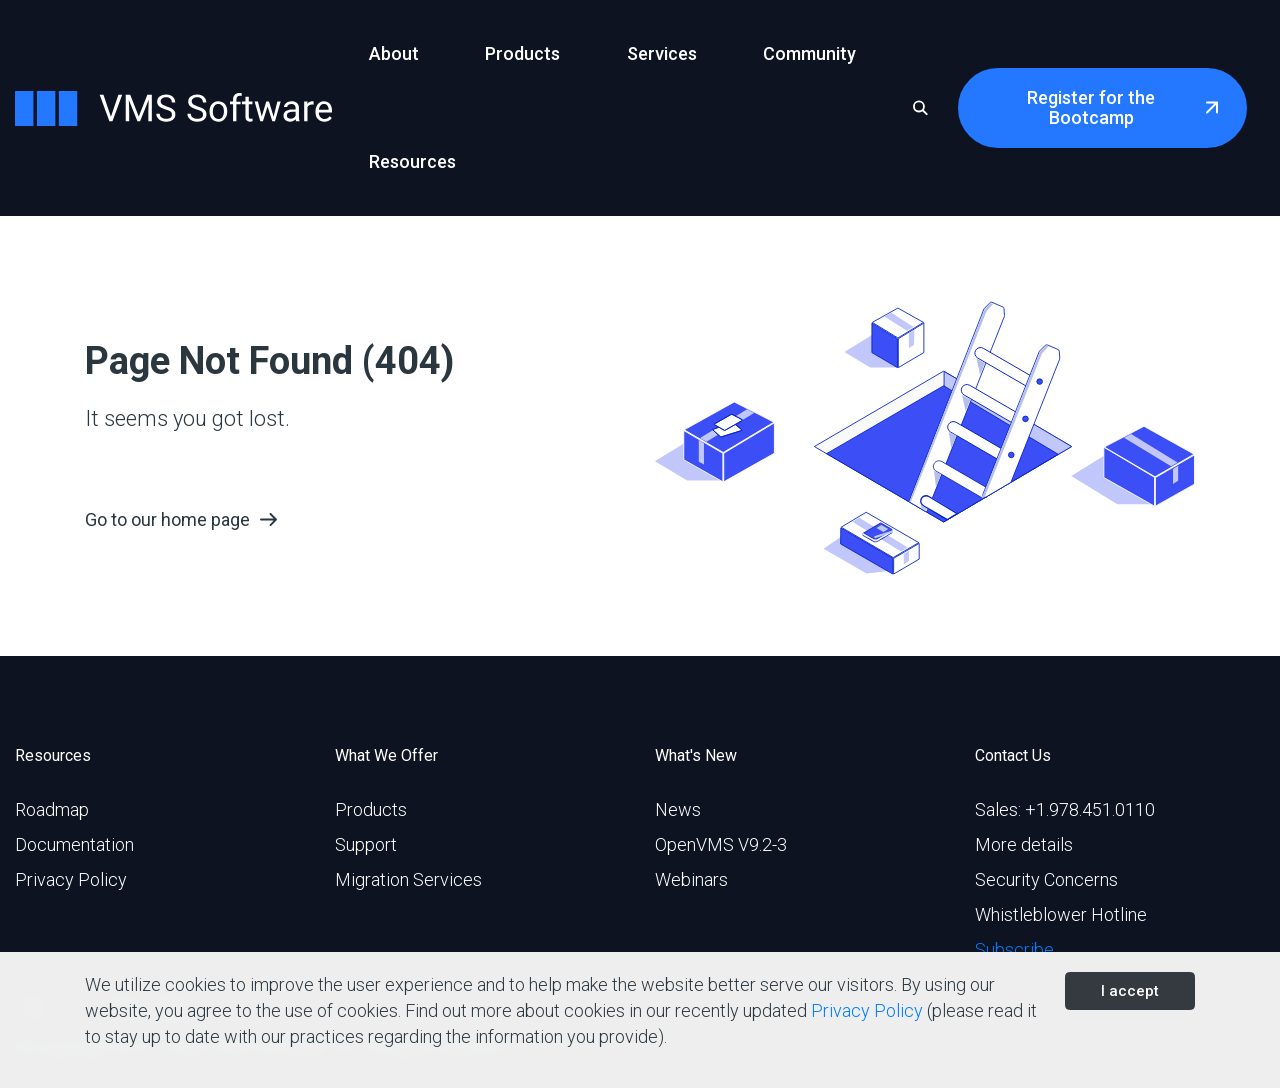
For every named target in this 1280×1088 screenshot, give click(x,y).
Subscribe (1014, 949)
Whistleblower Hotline (1061, 914)
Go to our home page (167, 519)
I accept (1130, 991)
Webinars (691, 879)
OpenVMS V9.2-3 (721, 844)
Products (371, 809)
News (678, 809)
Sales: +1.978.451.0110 (1065, 809)
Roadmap (52, 809)
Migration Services (408, 879)
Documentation (74, 844)
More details (1024, 844)
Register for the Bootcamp (1091, 107)
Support (366, 844)
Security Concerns (1046, 879)
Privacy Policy (71, 879)
